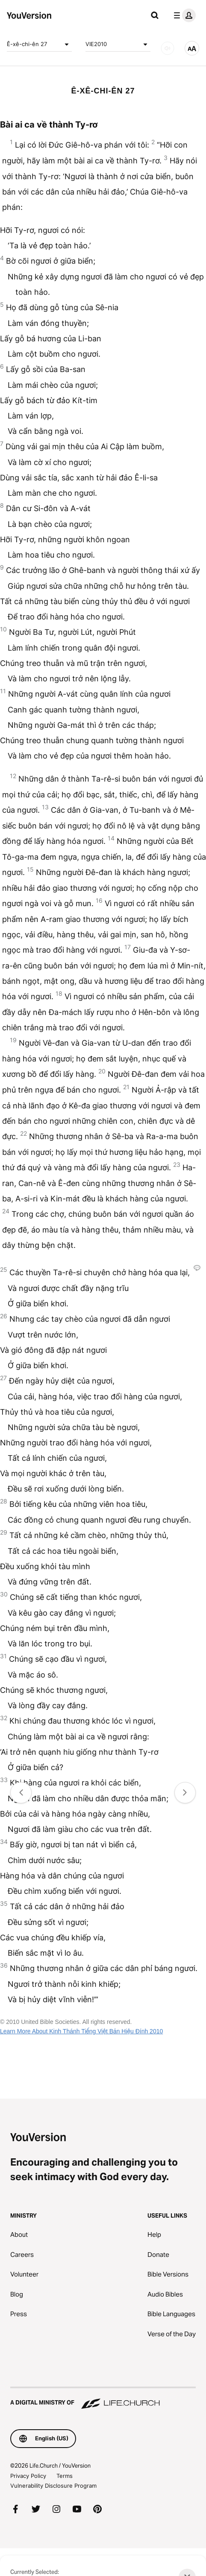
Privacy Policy (28, 2475)
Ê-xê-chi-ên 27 (39, 44)
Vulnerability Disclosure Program (53, 2485)
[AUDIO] (167, 48)
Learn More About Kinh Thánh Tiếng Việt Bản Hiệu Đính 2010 (81, 2031)
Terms (64, 2475)
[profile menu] (183, 15)
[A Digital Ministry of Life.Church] (103, 2398)
